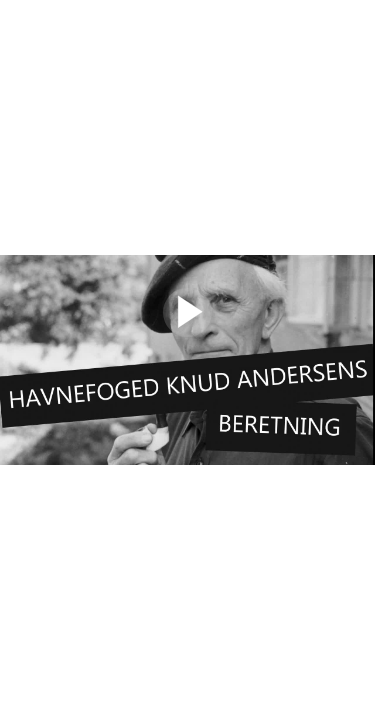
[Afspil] (187, 332)
